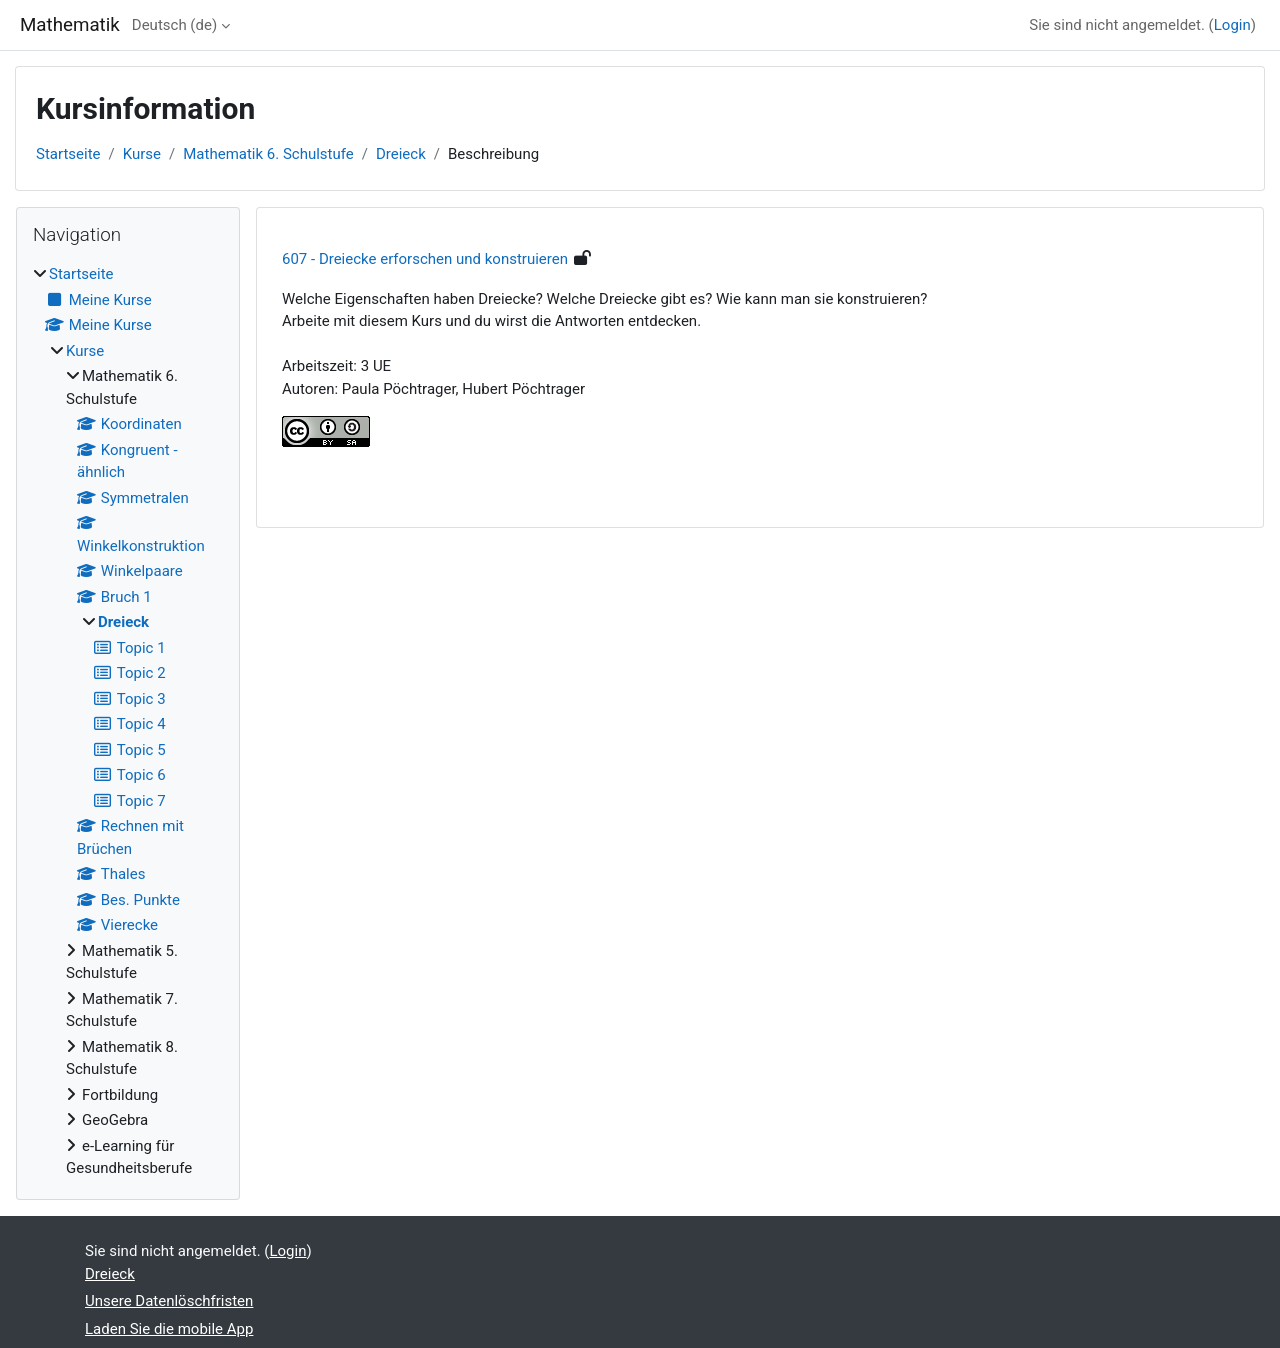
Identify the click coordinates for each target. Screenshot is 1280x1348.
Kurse (142, 154)
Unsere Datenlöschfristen (169, 1301)
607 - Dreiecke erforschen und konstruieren (425, 259)
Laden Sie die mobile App (169, 1329)
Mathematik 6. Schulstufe (268, 154)
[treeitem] (128, 721)
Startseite (68, 154)
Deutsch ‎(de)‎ (174, 25)
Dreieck (401, 154)
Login (1232, 25)
